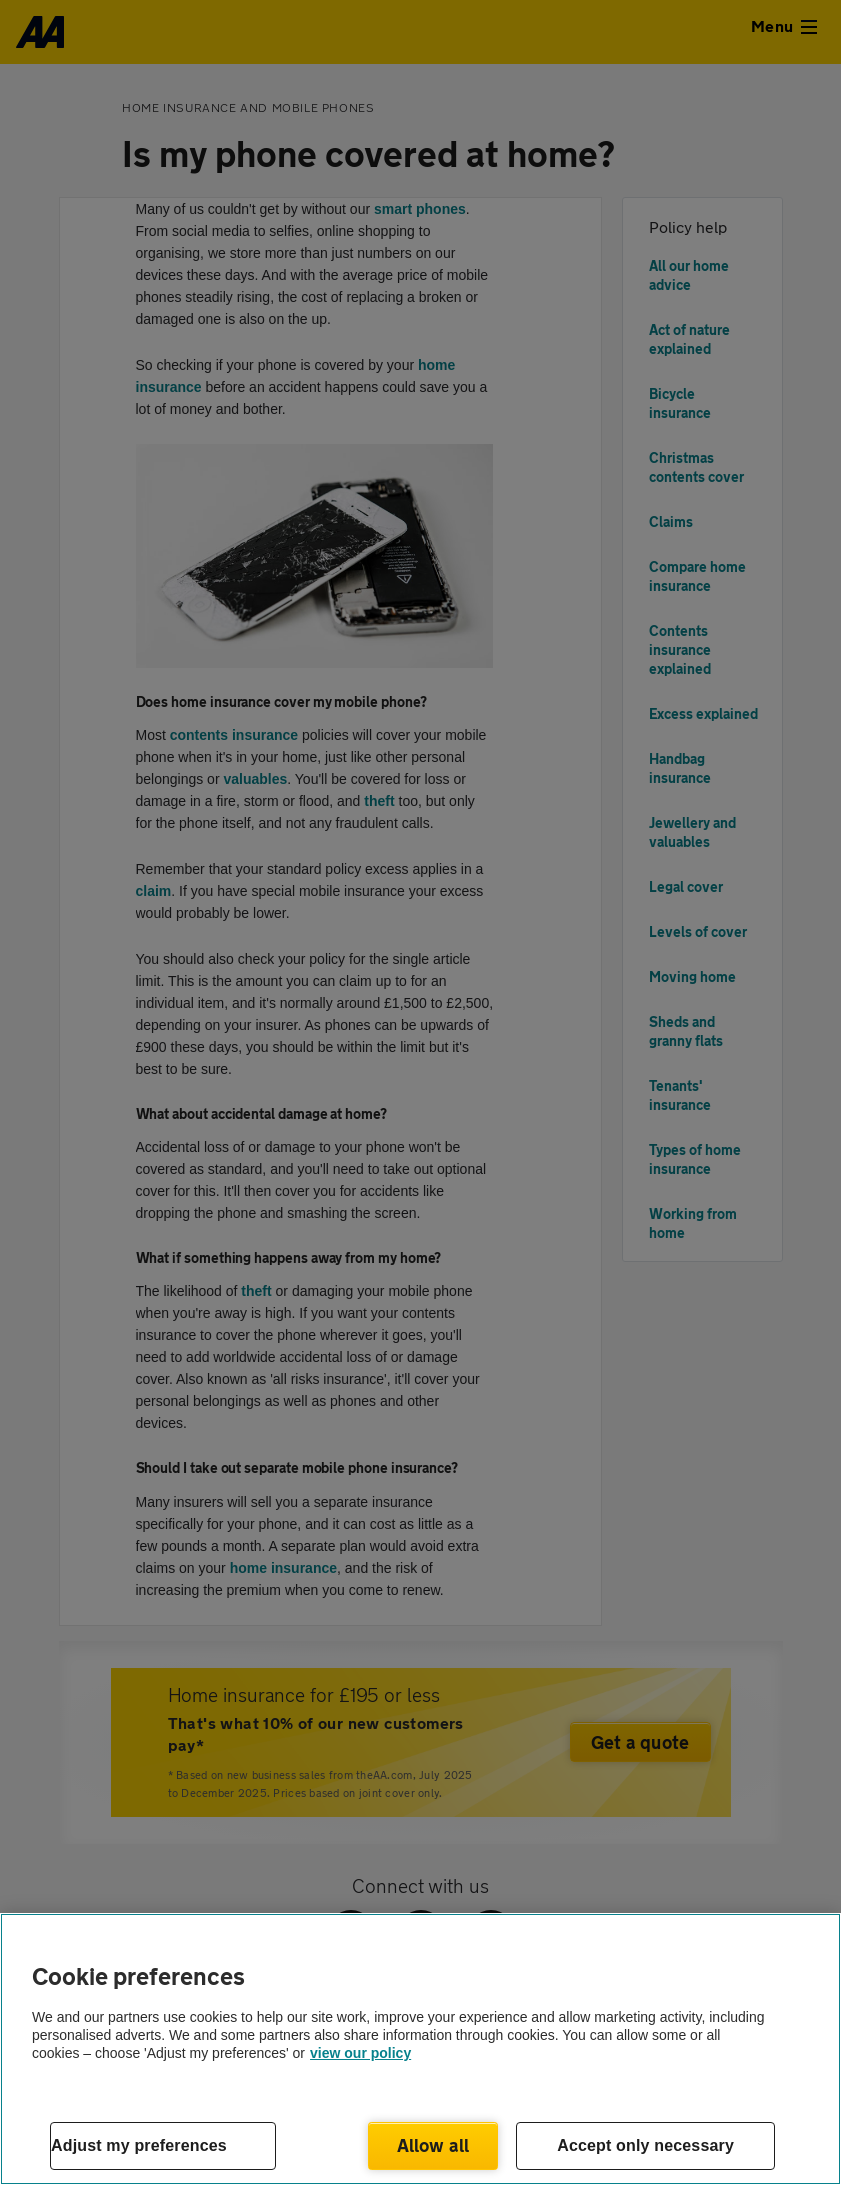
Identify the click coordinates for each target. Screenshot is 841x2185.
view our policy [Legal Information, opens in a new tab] (360, 2053)
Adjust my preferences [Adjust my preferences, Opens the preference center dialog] (139, 2145)
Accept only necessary (645, 2145)
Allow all (433, 2145)
